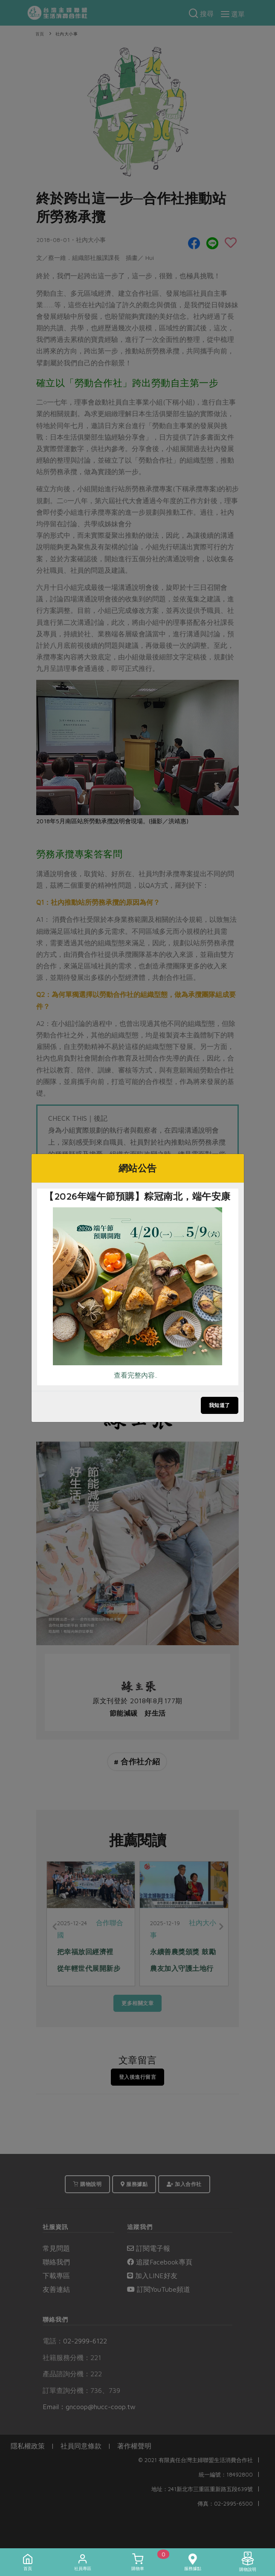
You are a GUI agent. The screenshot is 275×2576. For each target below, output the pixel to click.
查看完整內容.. (135, 1375)
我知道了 (219, 1405)
